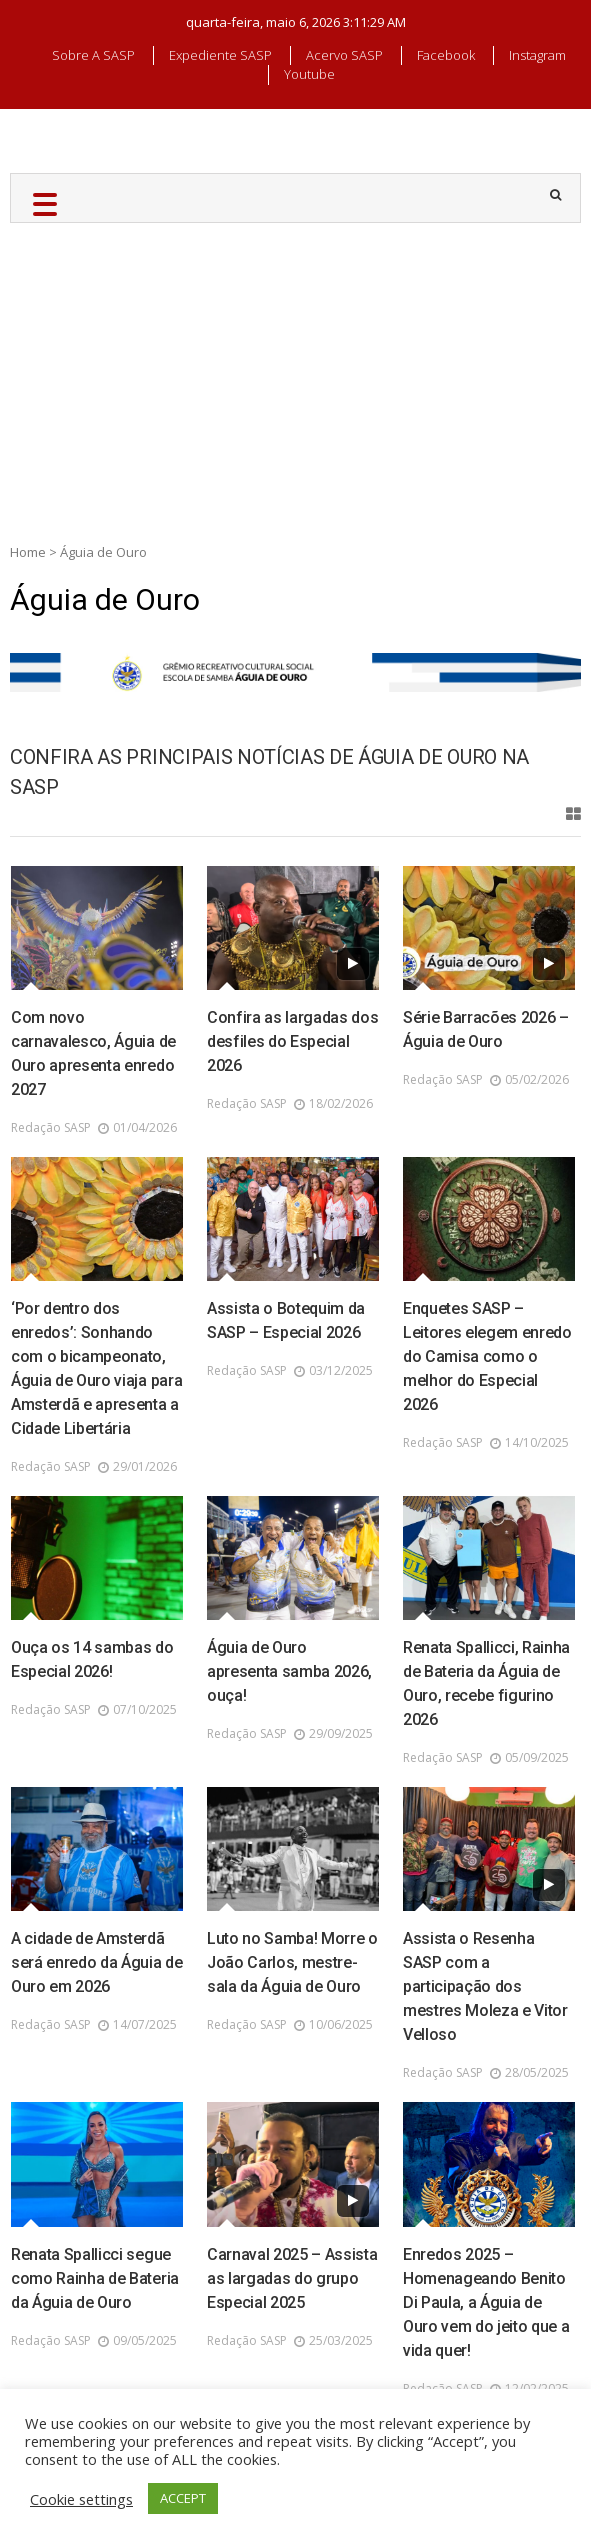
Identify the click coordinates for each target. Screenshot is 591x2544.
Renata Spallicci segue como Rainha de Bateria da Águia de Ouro (95, 2278)
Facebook (446, 55)
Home (28, 552)
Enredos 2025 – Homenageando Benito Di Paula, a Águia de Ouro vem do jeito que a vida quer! (486, 2302)
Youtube (309, 74)
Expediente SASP (220, 55)
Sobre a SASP (93, 55)
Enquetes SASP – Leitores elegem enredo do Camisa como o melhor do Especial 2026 (487, 1356)
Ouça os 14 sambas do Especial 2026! (92, 1659)
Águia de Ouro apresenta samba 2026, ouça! (289, 1671)
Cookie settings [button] (81, 2499)
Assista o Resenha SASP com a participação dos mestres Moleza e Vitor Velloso (485, 1986)
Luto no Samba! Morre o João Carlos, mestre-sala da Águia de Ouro (292, 1962)
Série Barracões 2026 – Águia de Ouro (486, 1029)
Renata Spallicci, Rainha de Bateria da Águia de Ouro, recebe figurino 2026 (486, 1683)
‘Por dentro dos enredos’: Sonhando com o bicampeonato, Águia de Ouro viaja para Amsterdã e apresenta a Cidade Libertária (96, 1368)
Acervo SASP (344, 55)
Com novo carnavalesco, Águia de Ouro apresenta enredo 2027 (93, 1053)
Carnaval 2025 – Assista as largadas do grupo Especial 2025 (292, 2278)
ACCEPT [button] (183, 2498)
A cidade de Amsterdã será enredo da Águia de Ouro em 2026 (97, 1962)
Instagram (537, 55)
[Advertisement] (295, 373)
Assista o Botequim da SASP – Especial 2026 (286, 1320)
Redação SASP (51, 1127)
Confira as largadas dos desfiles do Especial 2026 (293, 1041)
